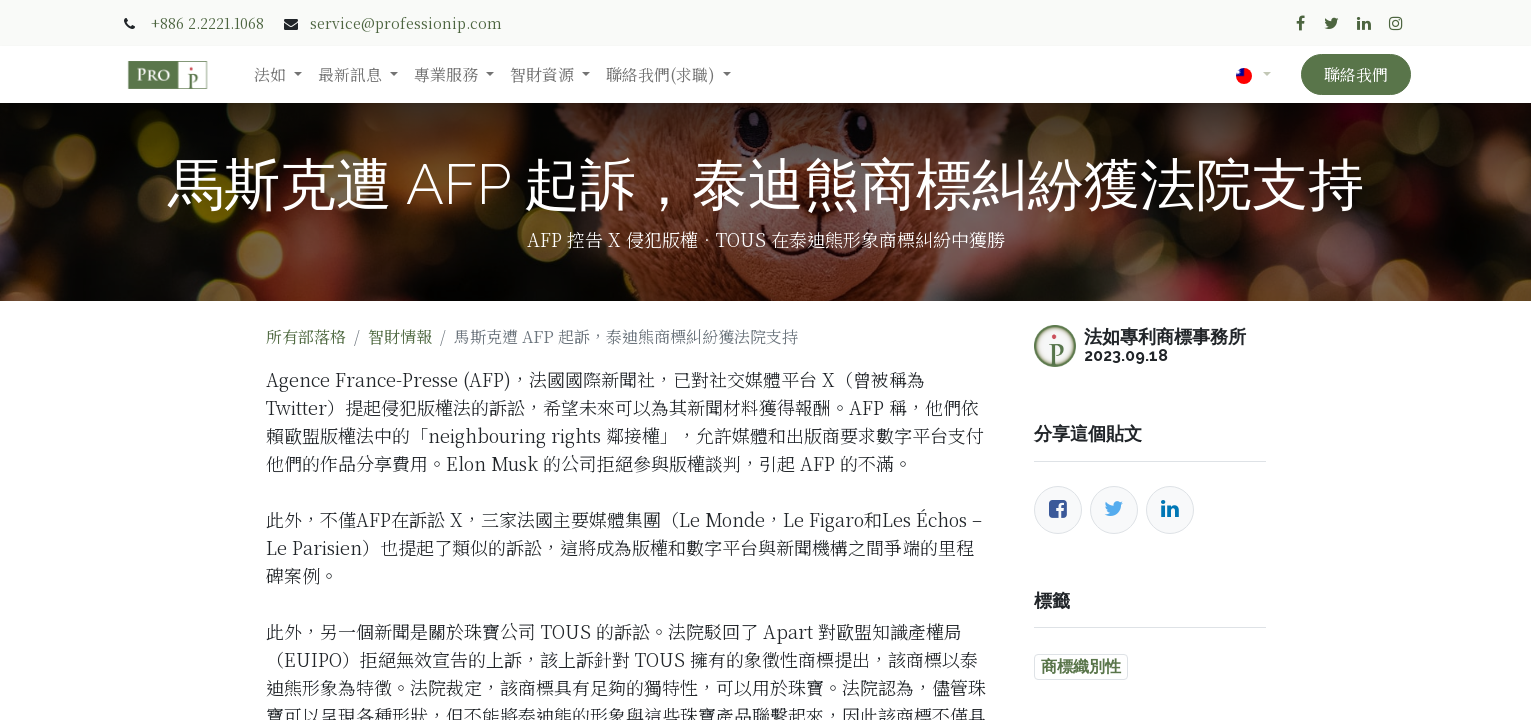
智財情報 (400, 336)
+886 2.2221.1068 (207, 23)
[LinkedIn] (1170, 510)
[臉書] (1058, 510)
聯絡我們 (1356, 74)
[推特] (1114, 510)
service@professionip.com (406, 23)
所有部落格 (306, 336)
